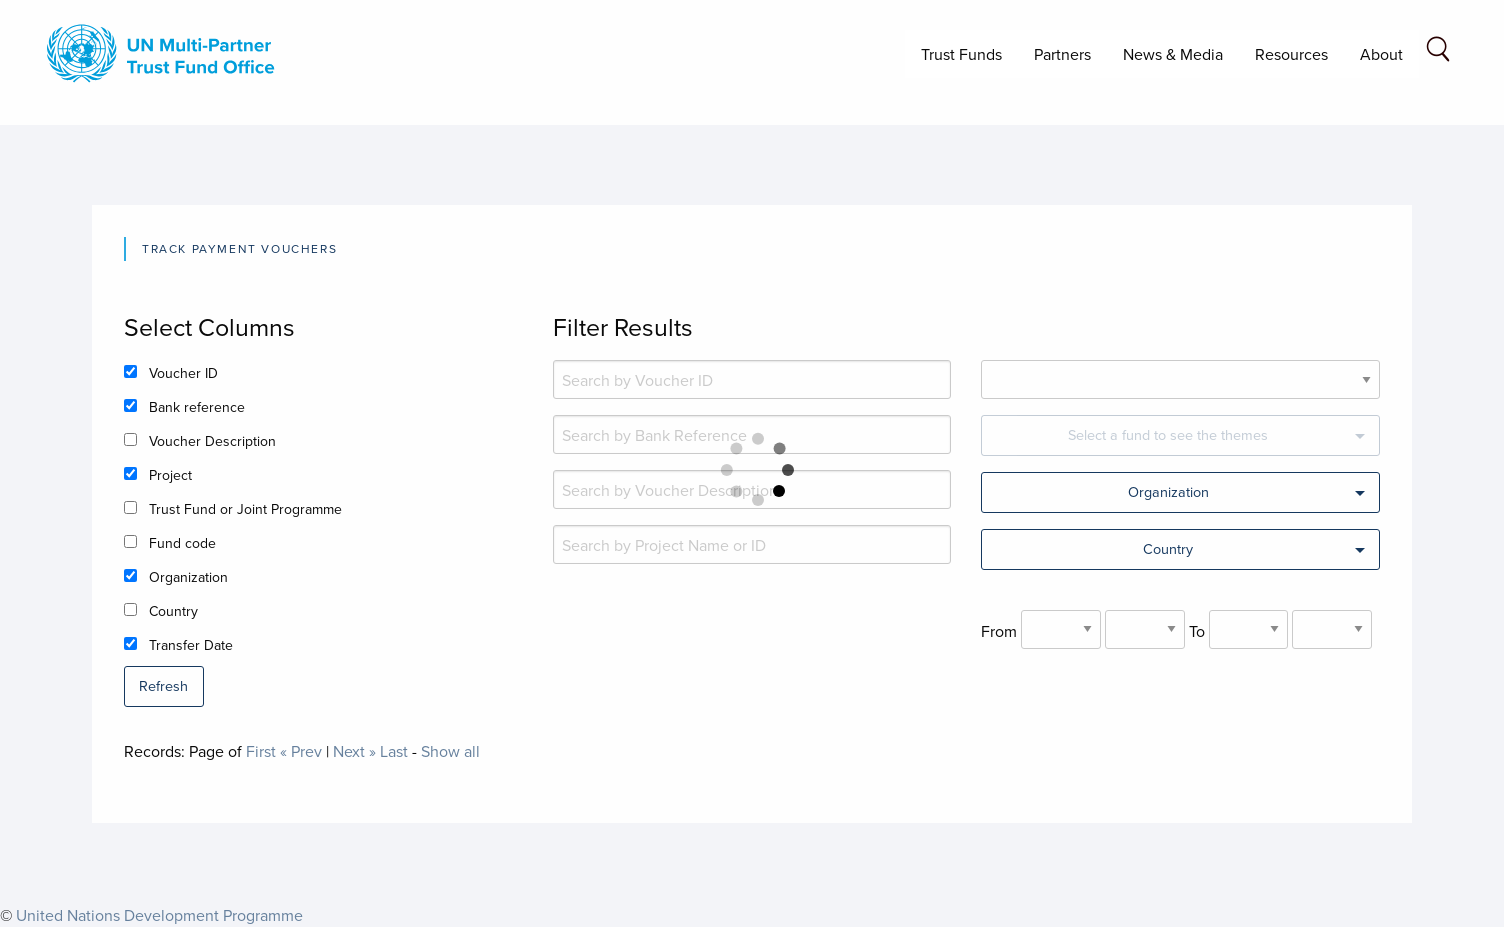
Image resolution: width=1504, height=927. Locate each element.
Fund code (182, 543)
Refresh (163, 685)
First (261, 751)
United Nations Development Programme (159, 915)
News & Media (1173, 54)
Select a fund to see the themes (1168, 434)
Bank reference (197, 407)
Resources (1291, 54)
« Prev (301, 751)
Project (170, 475)
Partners (1062, 54)
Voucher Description (212, 441)
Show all (450, 751)
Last (394, 751)
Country (173, 611)
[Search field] (1438, 52)
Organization (188, 577)
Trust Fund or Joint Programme (245, 509)
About (1381, 54)
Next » (354, 751)
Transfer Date (191, 645)
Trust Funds (961, 54)
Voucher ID (183, 373)
